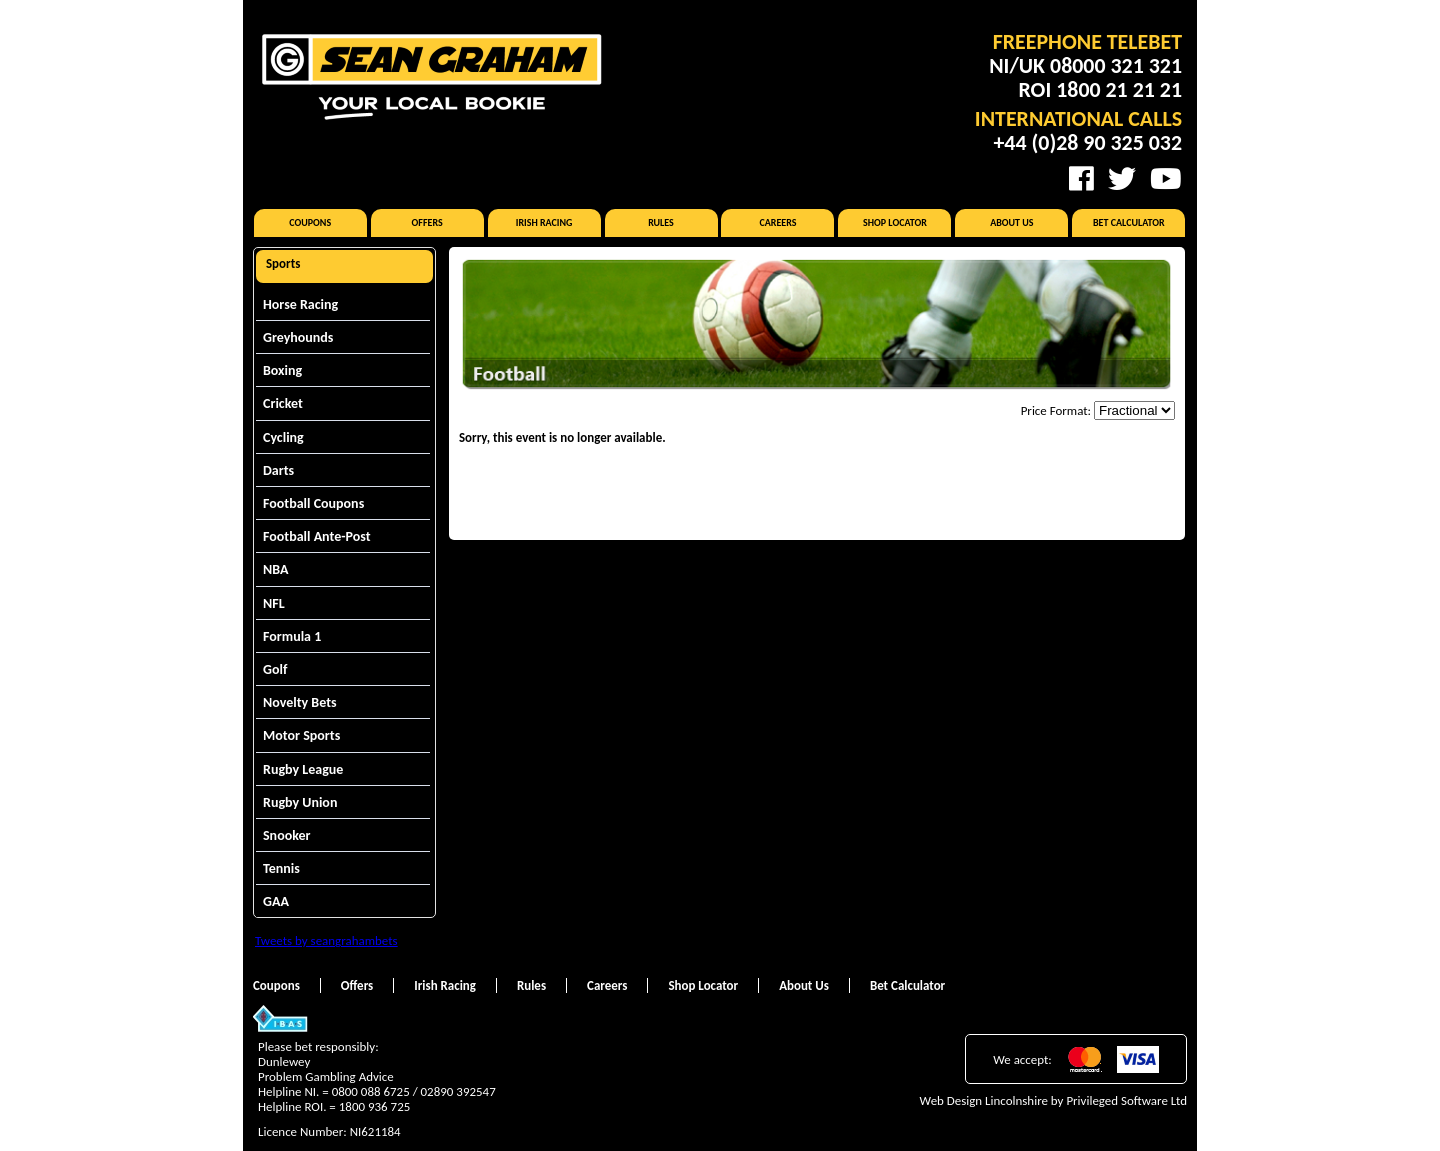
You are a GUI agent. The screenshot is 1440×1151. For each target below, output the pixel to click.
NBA (275, 569)
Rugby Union (300, 802)
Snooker (287, 835)
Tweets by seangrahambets (326, 940)
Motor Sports (301, 735)
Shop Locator (895, 222)
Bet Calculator (1129, 222)
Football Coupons (313, 503)
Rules (661, 222)
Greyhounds (298, 337)
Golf (275, 669)
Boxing (282, 370)
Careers (777, 222)
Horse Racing (300, 304)
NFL (274, 603)
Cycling (283, 437)
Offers (427, 222)
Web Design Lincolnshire (984, 1100)
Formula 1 (292, 636)
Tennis (281, 868)
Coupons (310, 222)
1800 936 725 (375, 1106)
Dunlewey (284, 1061)
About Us (1011, 222)
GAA (276, 901)
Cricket (283, 403)
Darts (278, 470)
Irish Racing (544, 222)
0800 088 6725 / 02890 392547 (414, 1091)
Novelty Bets (300, 702)
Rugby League (303, 769)
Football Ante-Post (317, 536)
